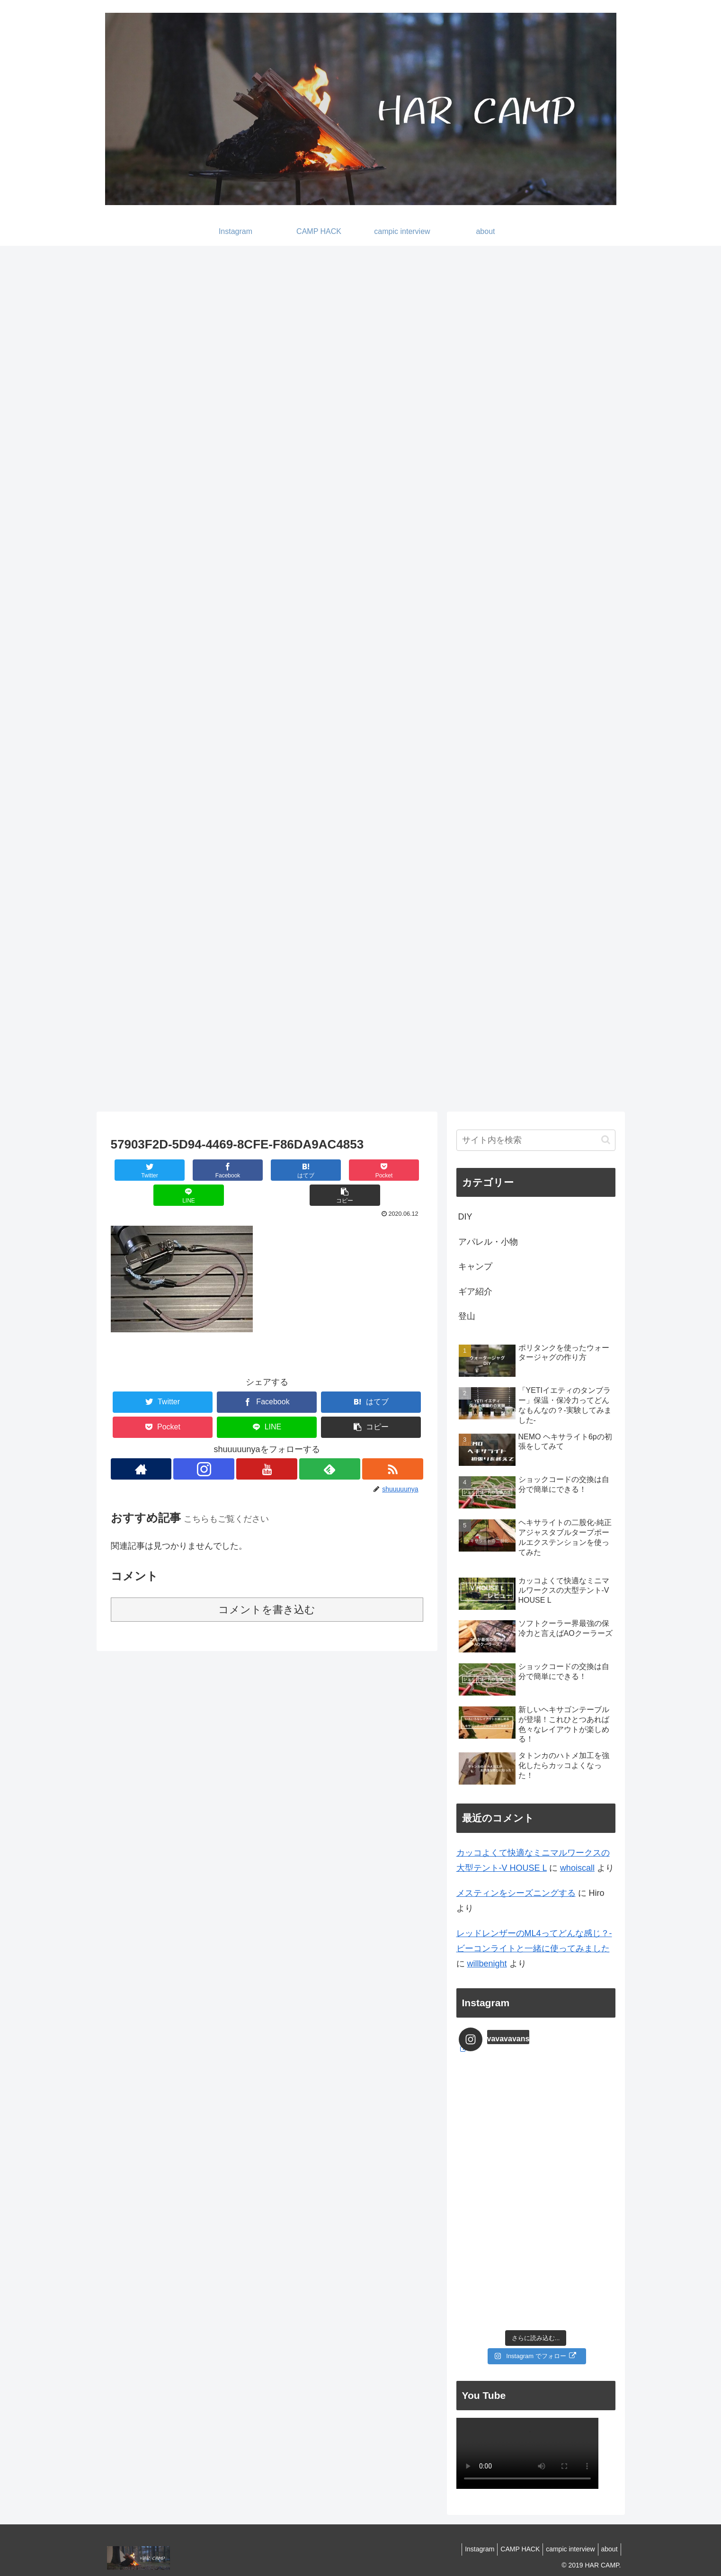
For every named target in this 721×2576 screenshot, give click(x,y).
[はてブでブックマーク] (241, 1170)
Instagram (466, 2549)
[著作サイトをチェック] (140, 1443)
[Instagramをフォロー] (203, 1443)
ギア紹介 (475, 1291)
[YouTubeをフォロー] (267, 1443)
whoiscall (577, 1868)
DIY (465, 1216)
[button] (397, 1170)
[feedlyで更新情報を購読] (330, 1443)
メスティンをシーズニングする (516, 1893)
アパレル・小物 (488, 1242)
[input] (535, 1140)
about (607, 2549)
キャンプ (475, 1266)
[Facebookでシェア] (189, 1170)
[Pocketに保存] (293, 1170)
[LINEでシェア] (345, 1170)
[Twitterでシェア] (137, 1170)
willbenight (487, 1963)
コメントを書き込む (266, 1584)
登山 (466, 1316)
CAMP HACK (510, 2549)
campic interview (564, 2549)
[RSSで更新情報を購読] (393, 1443)
